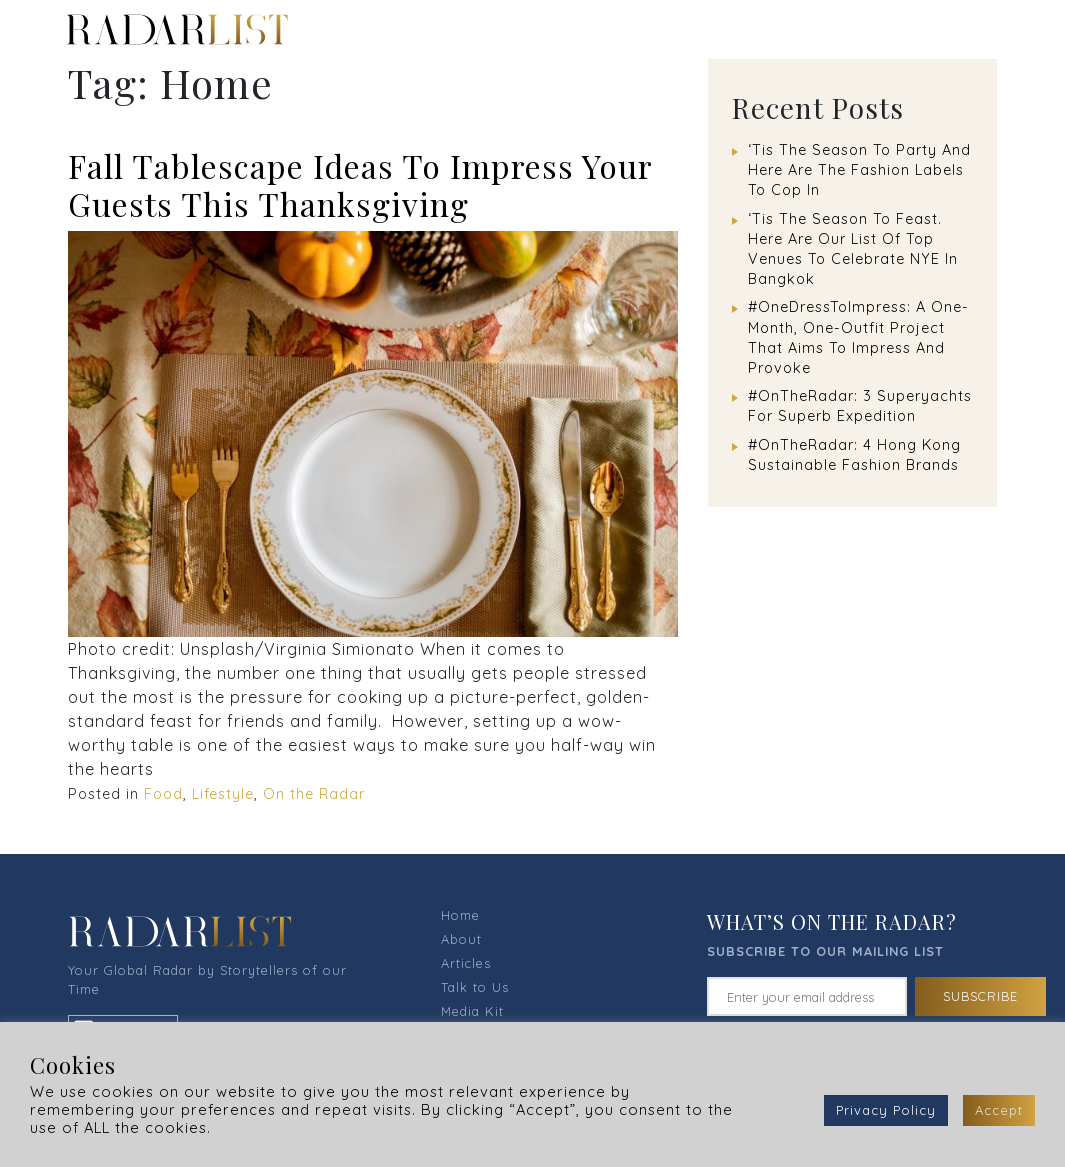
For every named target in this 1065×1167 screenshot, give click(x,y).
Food (163, 794)
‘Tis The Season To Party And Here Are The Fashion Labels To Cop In (859, 170)
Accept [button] (999, 1110)
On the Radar (314, 794)
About (461, 939)
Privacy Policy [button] (886, 1110)
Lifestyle (223, 794)
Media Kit (472, 1011)
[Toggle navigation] (997, 29)
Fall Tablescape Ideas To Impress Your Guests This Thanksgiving (360, 184)
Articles (466, 963)
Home (460, 915)
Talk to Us (475, 987)
